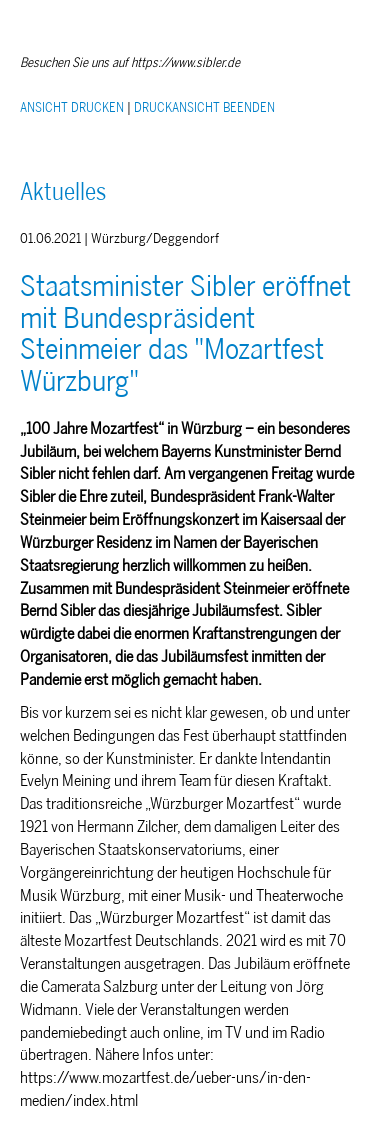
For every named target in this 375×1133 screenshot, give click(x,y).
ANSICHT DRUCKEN (72, 107)
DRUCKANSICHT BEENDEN (204, 107)
